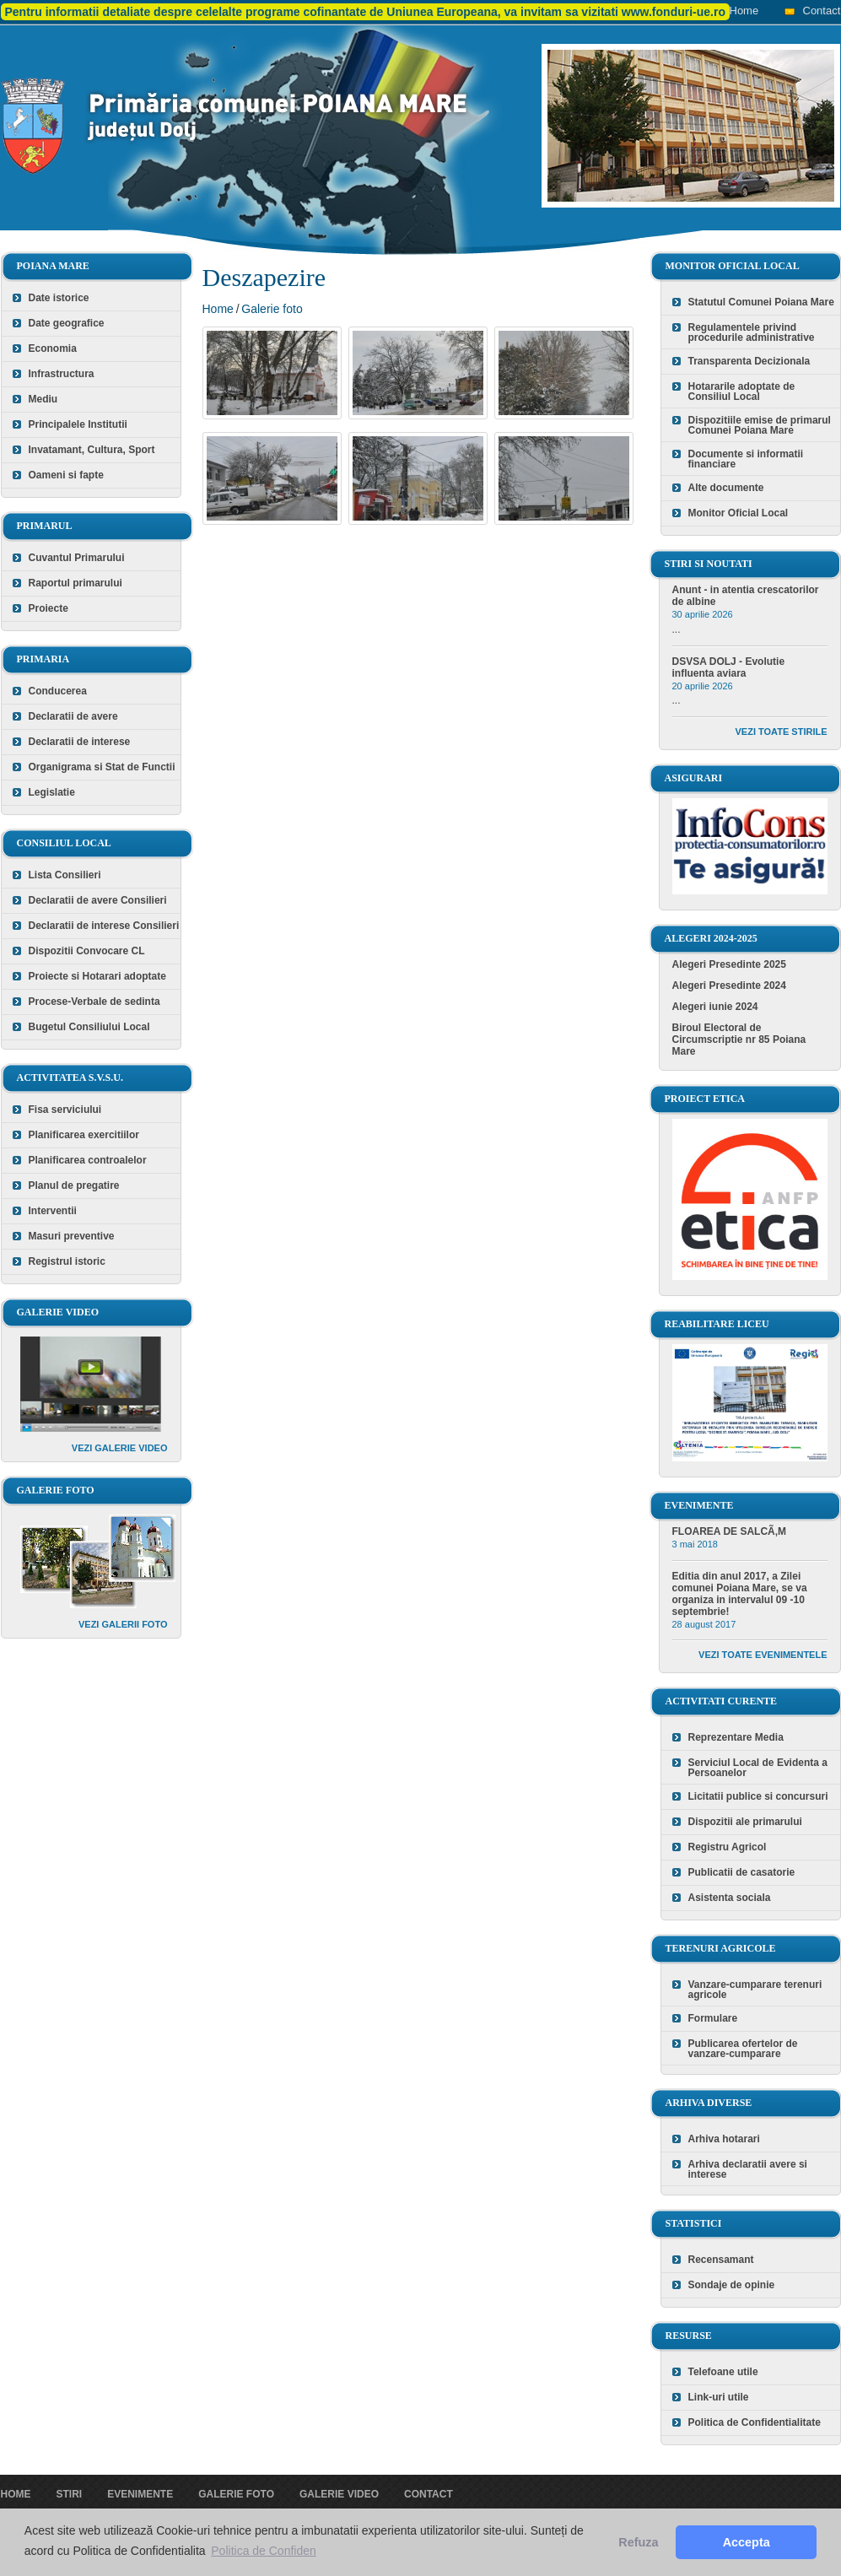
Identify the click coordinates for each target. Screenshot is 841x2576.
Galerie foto (271, 309)
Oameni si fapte (66, 475)
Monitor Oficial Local (738, 513)
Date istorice (59, 298)
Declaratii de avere (73, 716)
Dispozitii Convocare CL (87, 951)
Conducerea (58, 691)
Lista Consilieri (65, 875)
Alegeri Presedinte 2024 (729, 985)
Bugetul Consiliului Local (89, 1027)
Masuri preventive (72, 1236)
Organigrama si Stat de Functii (102, 767)
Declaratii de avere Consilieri (98, 900)
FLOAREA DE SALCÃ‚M (729, 1531)
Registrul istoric (67, 1261)
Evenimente (140, 2494)
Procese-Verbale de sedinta (94, 1001)
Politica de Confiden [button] (263, 2550)
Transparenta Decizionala (749, 361)
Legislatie (52, 792)
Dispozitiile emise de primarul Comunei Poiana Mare (759, 425)
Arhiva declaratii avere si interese (747, 2169)
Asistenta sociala (729, 1898)
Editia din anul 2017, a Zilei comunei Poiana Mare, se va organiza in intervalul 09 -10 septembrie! (739, 1593)
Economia (53, 348)
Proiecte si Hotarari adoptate (97, 976)
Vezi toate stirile (782, 731)
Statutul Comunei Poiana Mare (761, 302)
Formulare (713, 2018)
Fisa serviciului (65, 1109)
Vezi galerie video (120, 1448)
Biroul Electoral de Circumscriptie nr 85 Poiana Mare (739, 1039)
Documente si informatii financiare (746, 459)
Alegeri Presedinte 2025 (729, 964)
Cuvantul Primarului (77, 558)
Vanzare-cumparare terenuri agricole (755, 1990)
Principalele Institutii (78, 424)
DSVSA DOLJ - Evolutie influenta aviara (728, 667)
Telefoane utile (723, 2372)
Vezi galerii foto (123, 1624)
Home (744, 10)
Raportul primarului (75, 583)
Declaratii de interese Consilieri (104, 926)
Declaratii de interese (80, 742)
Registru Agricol (727, 1847)
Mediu (43, 399)
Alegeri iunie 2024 (715, 1007)
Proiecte (48, 608)
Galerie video (339, 2494)
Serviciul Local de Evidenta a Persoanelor (758, 1768)
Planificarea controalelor (88, 1160)
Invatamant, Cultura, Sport (92, 450)
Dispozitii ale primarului (745, 1822)
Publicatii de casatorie (741, 1872)
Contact (822, 10)
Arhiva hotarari (724, 2139)
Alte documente (726, 488)
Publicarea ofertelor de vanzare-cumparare (743, 2049)
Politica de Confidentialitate (754, 2422)
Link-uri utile (718, 2397)
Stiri (70, 2494)
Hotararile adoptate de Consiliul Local (741, 391)
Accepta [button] (746, 2542)
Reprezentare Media (736, 1737)
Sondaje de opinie (731, 2285)
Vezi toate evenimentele (762, 1655)
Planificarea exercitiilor (84, 1135)
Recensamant (721, 2259)
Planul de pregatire (74, 1185)
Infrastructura (61, 374)
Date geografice (67, 323)
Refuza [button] (638, 2542)
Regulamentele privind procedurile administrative (751, 332)
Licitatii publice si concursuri (758, 1796)
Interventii (53, 1211)
